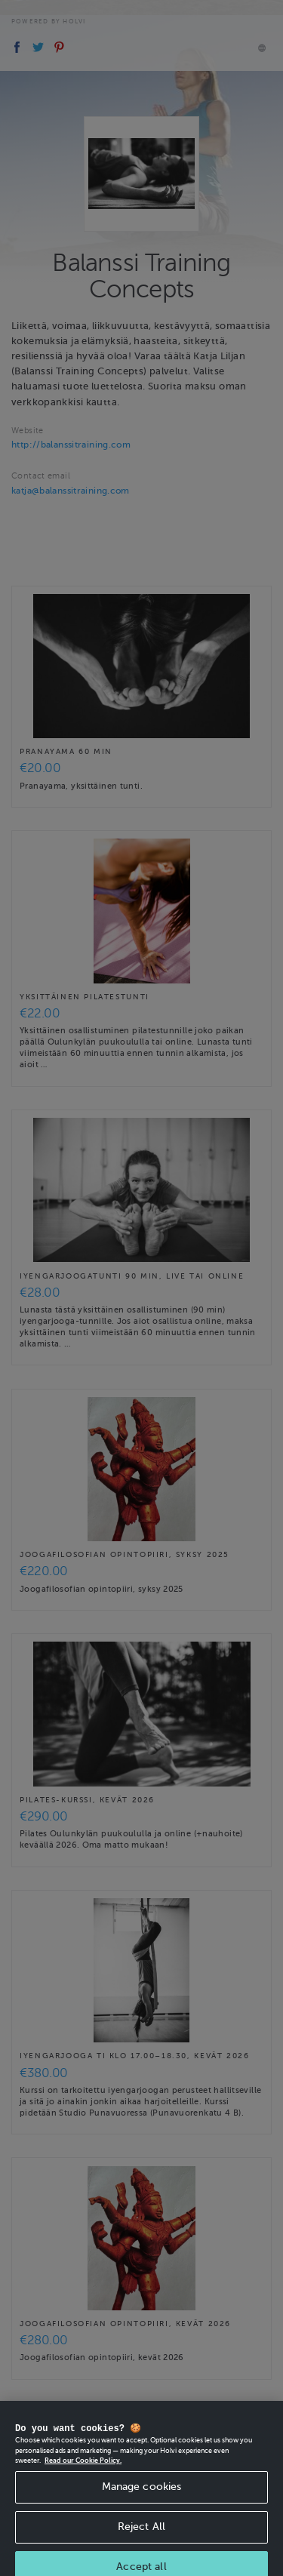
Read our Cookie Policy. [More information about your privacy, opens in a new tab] (83, 2469)
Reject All (141, 2535)
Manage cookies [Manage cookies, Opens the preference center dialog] (142, 2495)
